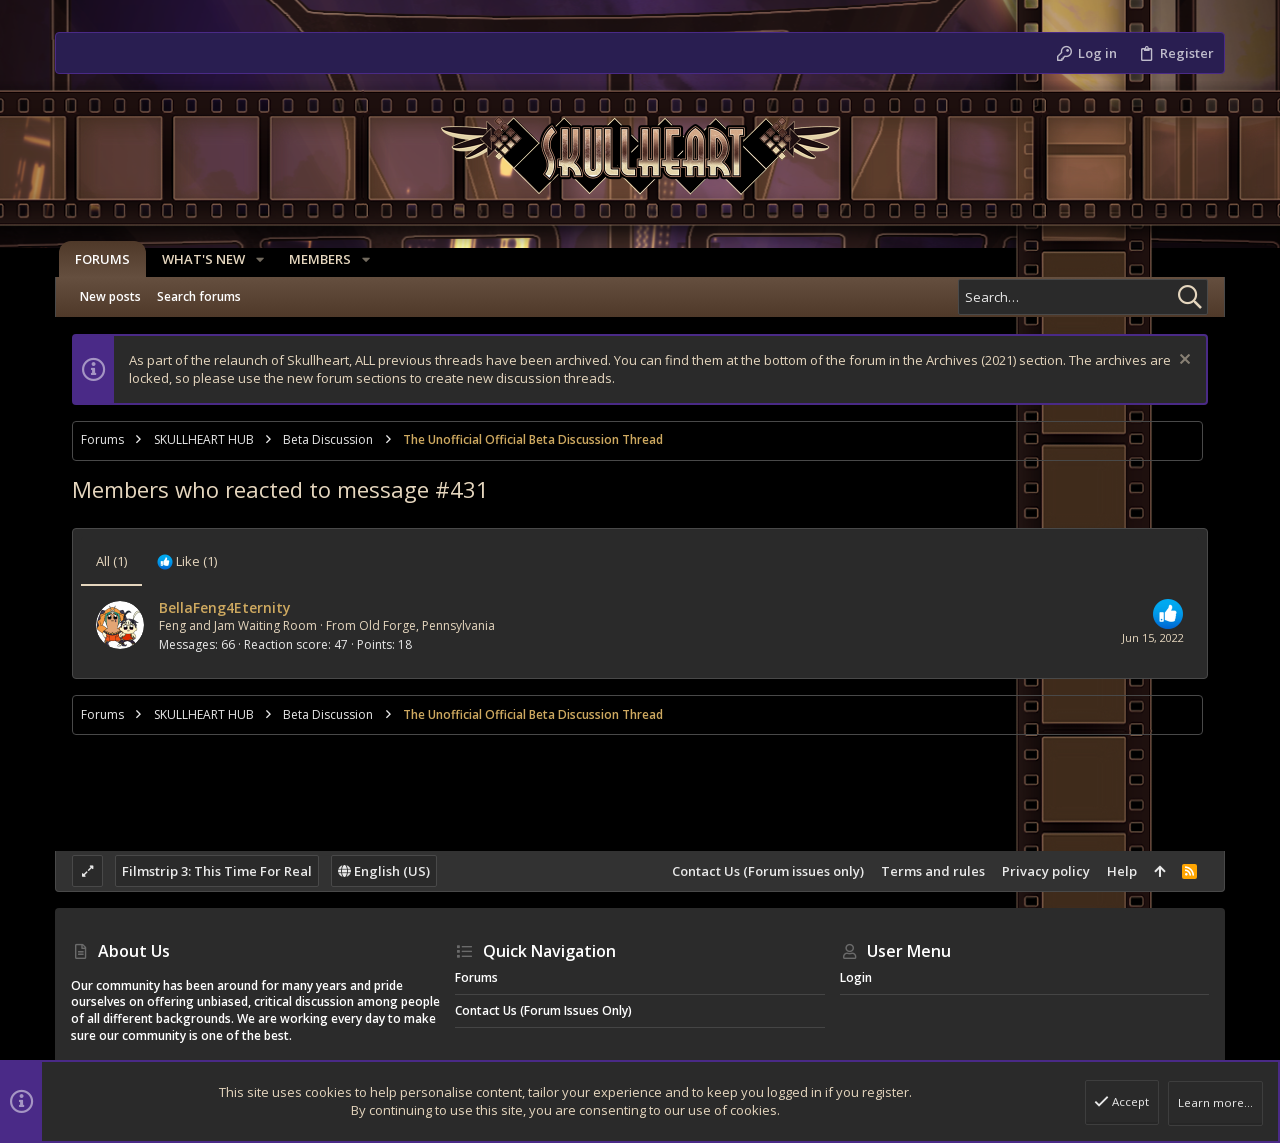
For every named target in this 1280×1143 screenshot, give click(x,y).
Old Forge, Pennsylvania (427, 625)
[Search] (1083, 297)
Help (1122, 871)
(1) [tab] (111, 561)
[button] (256, 259)
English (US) (384, 871)
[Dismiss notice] (1182, 361)
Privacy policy (1046, 871)
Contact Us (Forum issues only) (768, 871)
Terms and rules (933, 871)
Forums (476, 977)
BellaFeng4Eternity (225, 607)
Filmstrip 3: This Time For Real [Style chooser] (217, 871)
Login (856, 977)
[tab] (187, 561)
